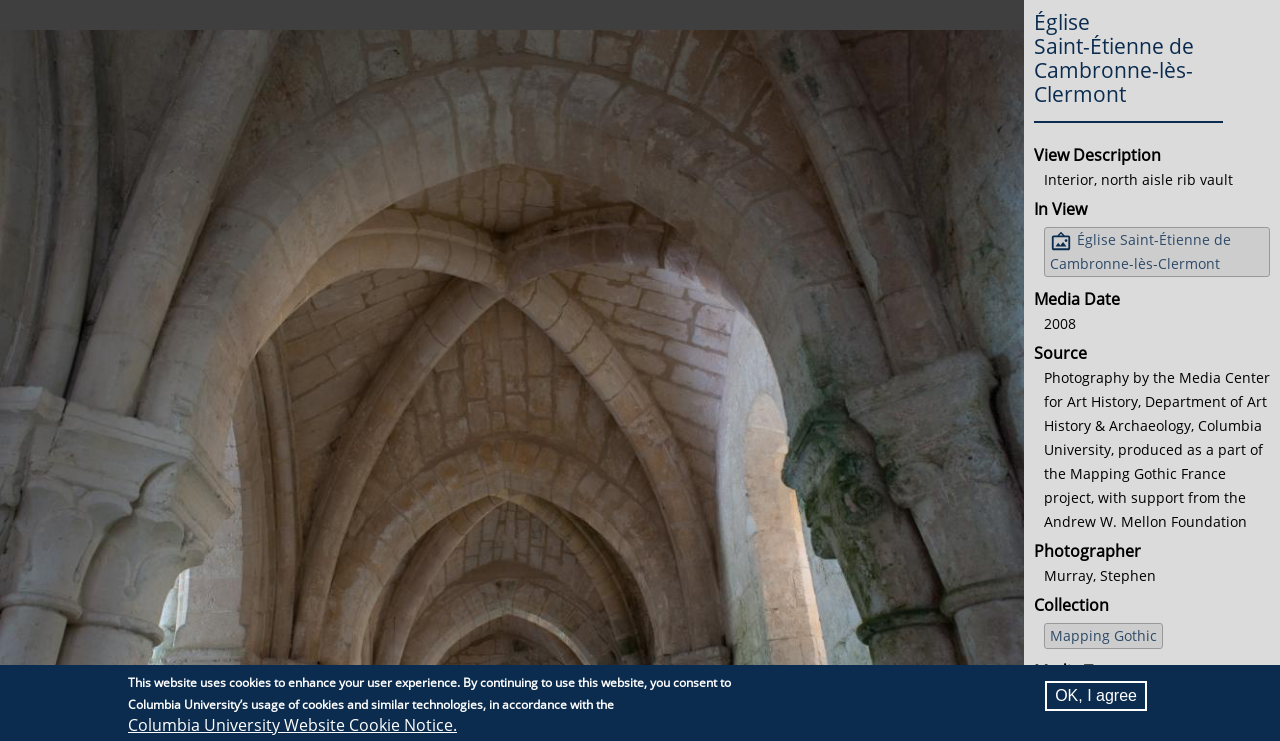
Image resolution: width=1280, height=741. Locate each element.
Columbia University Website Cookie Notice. (292, 726)
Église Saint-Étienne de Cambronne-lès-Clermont (1140, 251)
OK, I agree (1096, 696)
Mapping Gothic (1103, 635)
